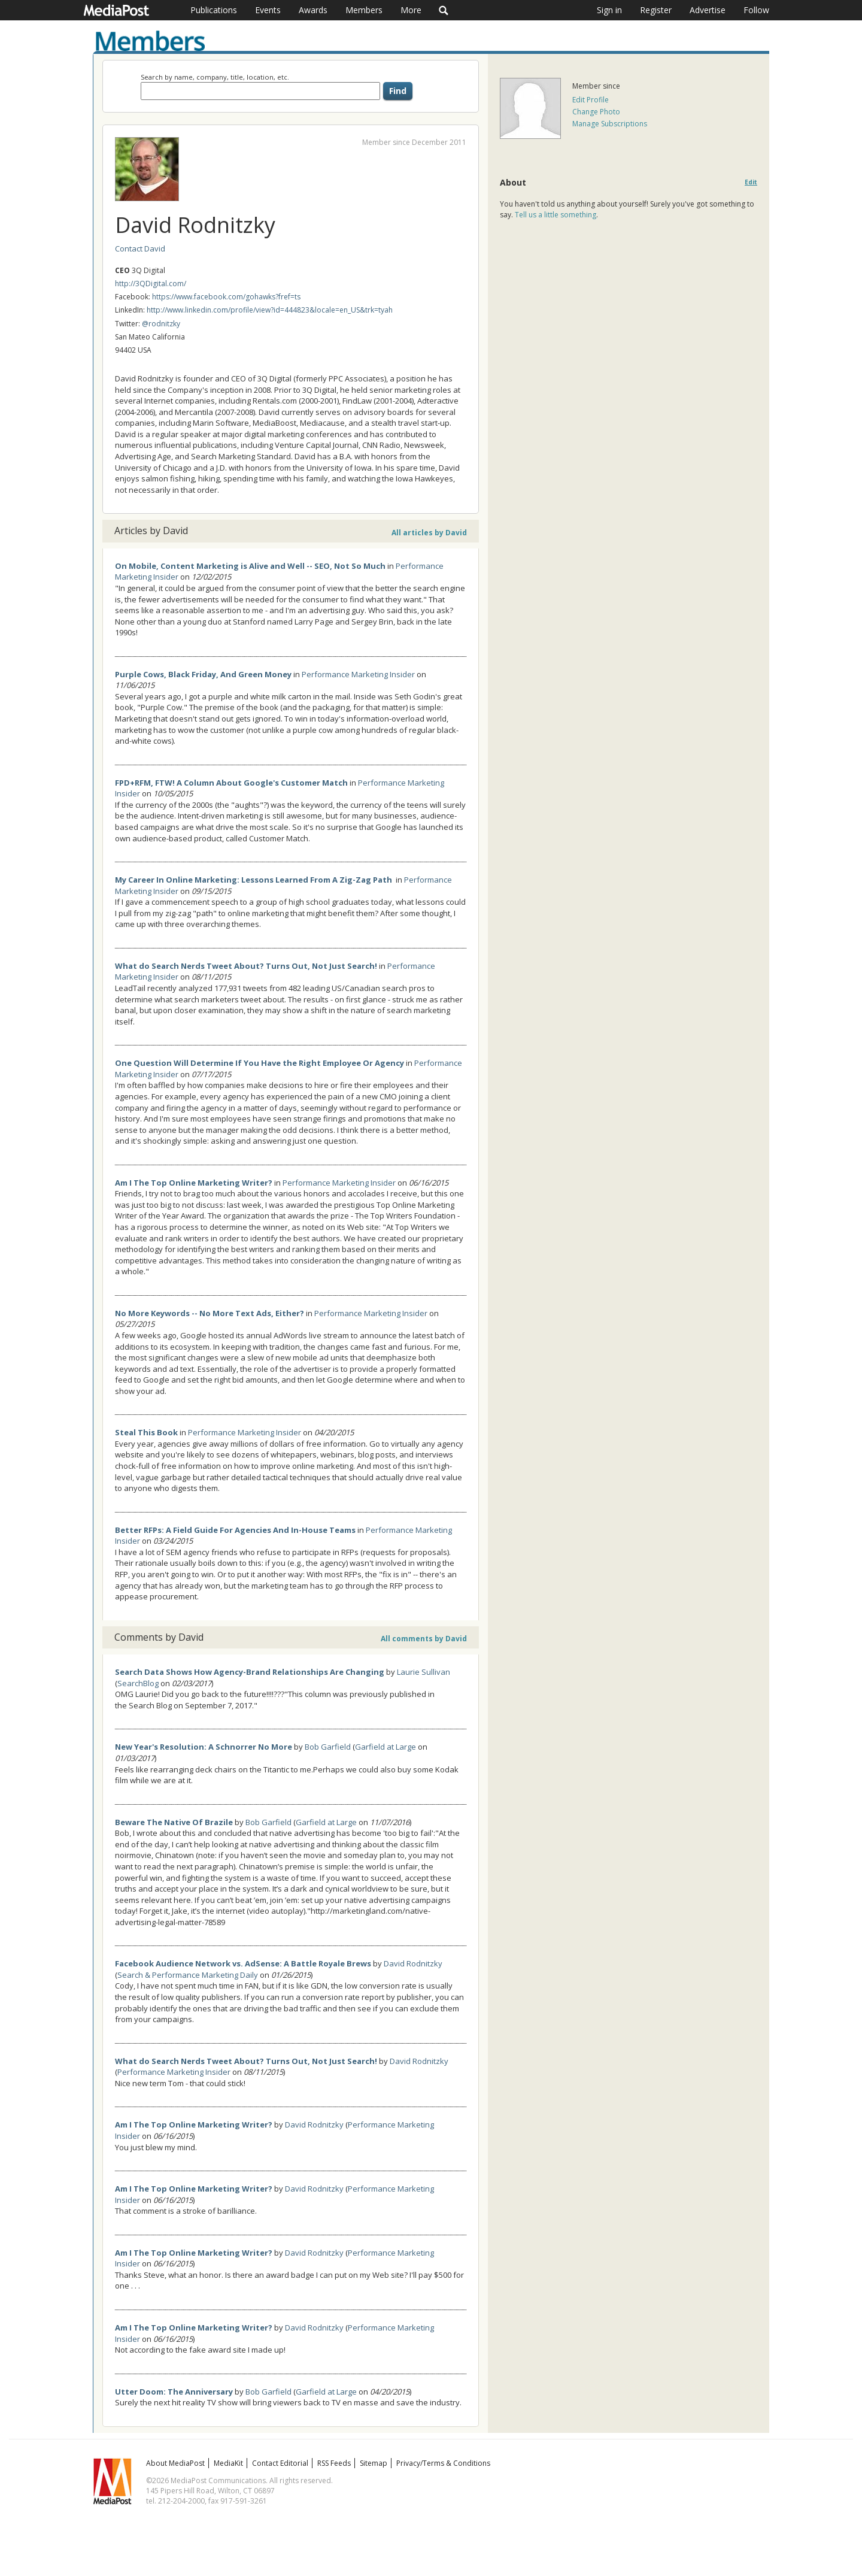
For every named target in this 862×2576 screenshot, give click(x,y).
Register (656, 10)
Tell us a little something (555, 215)
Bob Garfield (328, 1746)
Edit (751, 182)
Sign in (609, 10)
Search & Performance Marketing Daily (187, 1974)
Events (268, 10)
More (410, 10)
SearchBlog (138, 1683)
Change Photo (596, 112)
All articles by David (429, 533)
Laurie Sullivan (423, 1671)
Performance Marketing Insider (358, 674)
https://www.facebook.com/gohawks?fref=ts (226, 297)
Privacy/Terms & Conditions (443, 2463)
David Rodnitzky (413, 1963)
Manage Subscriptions (609, 124)
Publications (213, 10)
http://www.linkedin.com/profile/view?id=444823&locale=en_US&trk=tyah (270, 310)
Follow (756, 10)
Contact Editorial (280, 2463)
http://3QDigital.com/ (150, 283)
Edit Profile (590, 100)
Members (364, 10)
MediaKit (228, 2463)
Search (443, 10)
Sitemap (373, 2463)
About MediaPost (175, 2463)
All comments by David (424, 1638)
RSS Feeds (334, 2463)
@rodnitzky (161, 324)
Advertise (708, 10)
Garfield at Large (385, 1746)
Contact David (140, 248)
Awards (313, 10)
